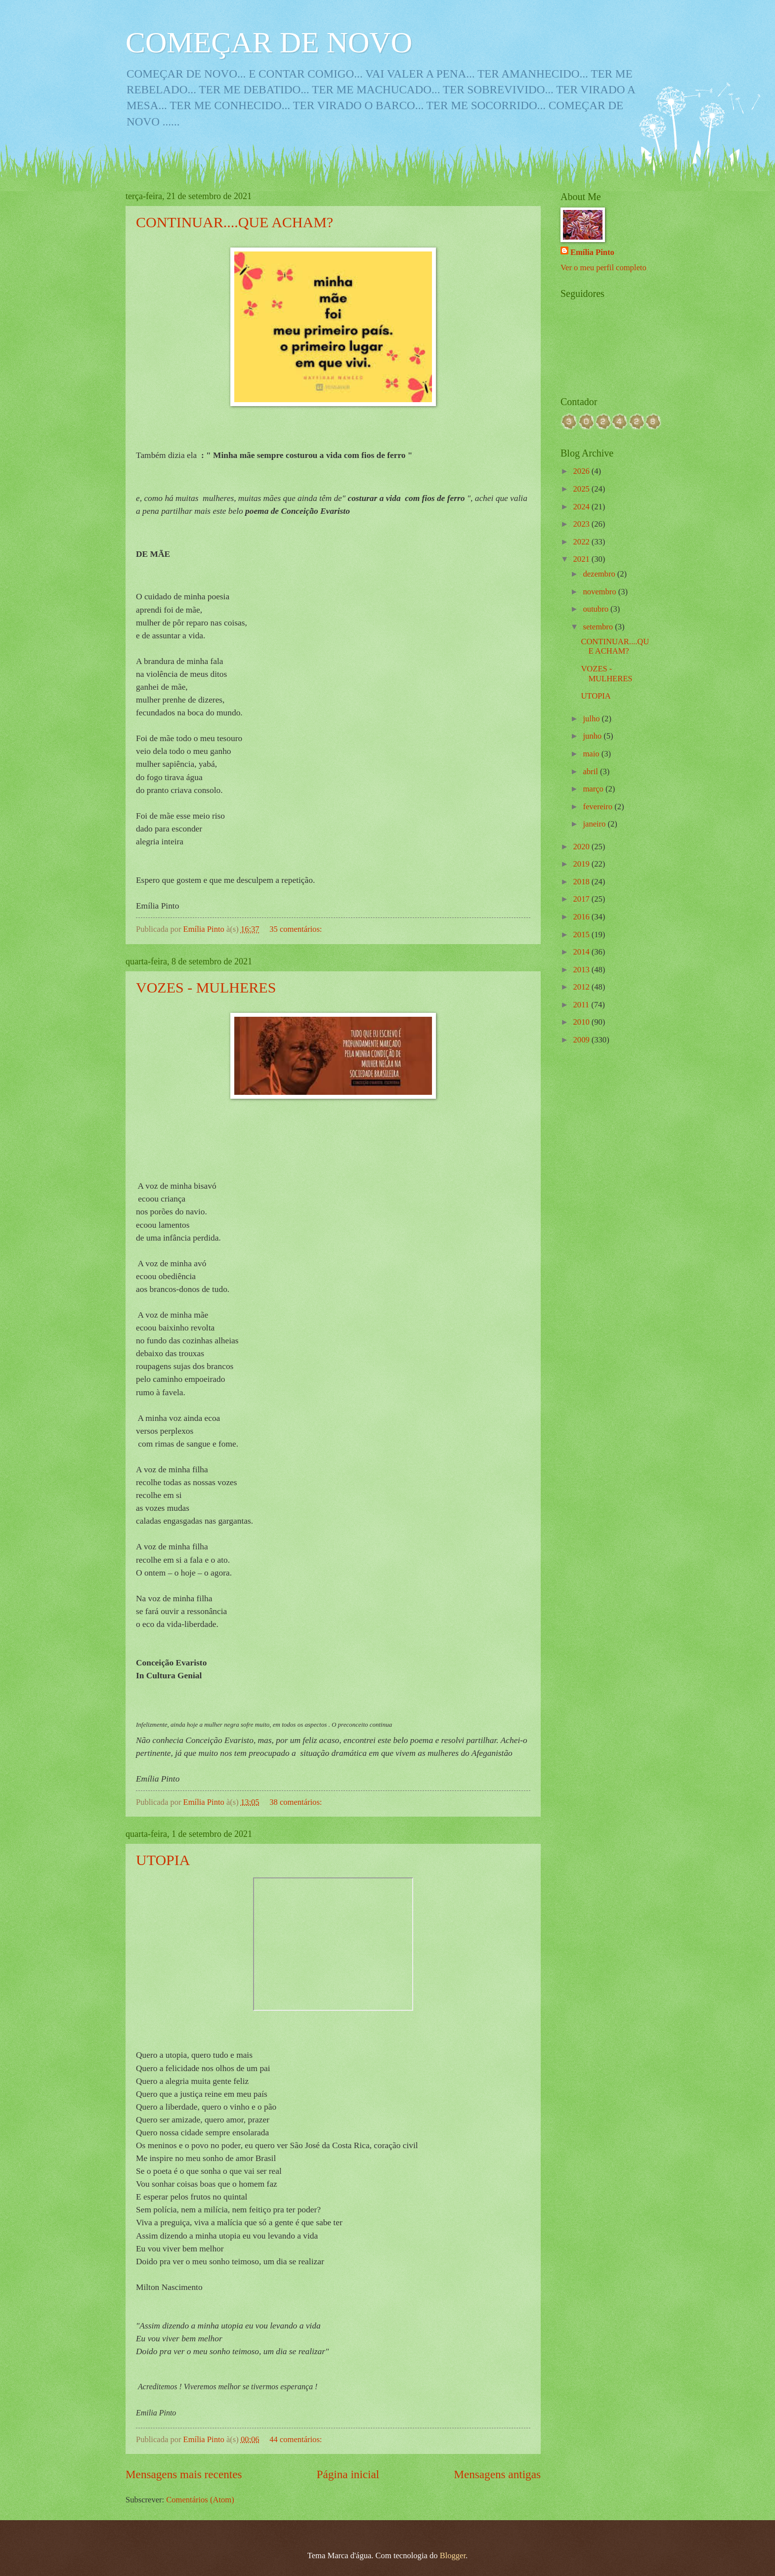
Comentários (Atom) (200, 2499)
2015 (582, 934)
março (594, 788)
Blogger (453, 2555)
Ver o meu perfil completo (603, 267)
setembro (599, 626)
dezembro (600, 574)
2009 (582, 1039)
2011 (582, 1004)
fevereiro (598, 806)
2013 (582, 969)
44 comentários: (296, 2439)
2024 (582, 506)
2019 (582, 864)
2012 (582, 987)
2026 (582, 471)
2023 (582, 524)
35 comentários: (296, 929)
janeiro (595, 824)
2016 (582, 916)
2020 (582, 846)
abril (591, 771)
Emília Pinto (592, 252)
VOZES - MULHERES (206, 987)
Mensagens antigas (497, 2474)
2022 (582, 541)
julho (592, 718)
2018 (582, 881)
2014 (582, 951)
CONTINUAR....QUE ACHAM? (234, 222)
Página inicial (348, 2474)
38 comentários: (296, 1802)
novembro (600, 591)
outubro (596, 609)
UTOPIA (163, 1860)
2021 (582, 559)
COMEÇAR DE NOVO (269, 42)
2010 (582, 1022)
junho (593, 736)
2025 (582, 489)
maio (592, 753)
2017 (582, 899)
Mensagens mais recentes (184, 2474)
